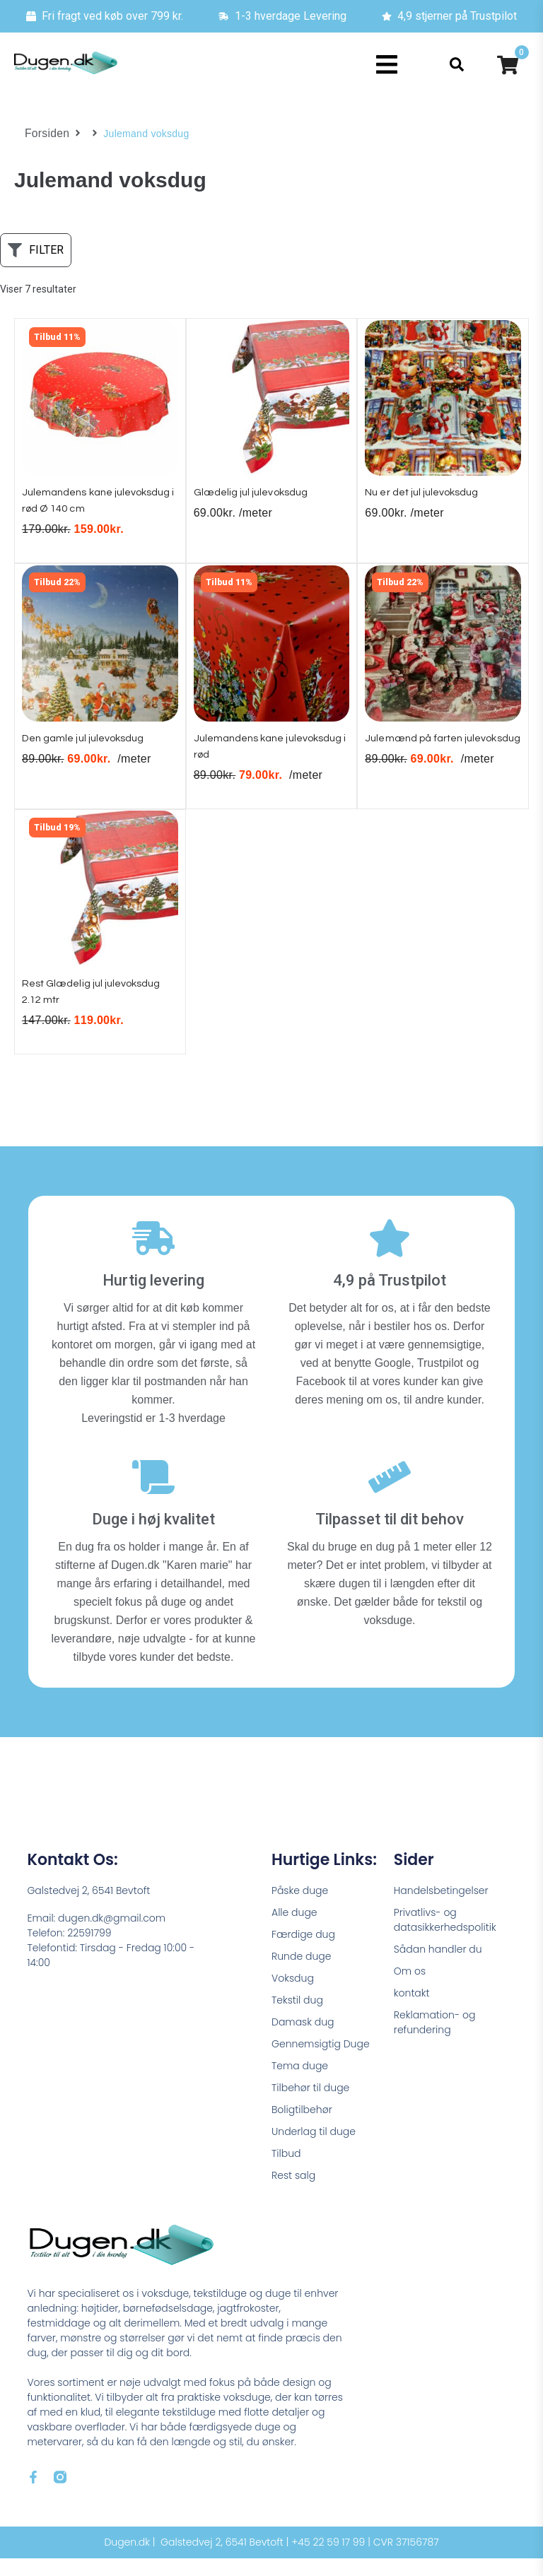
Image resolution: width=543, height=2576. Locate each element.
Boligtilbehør (302, 2127)
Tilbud (286, 2171)
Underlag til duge (314, 2149)
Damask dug (303, 2040)
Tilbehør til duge (310, 2105)
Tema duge (300, 2083)
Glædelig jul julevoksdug (259, 498)
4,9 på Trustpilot (389, 1298)
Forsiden (45, 134)
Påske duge (300, 1908)
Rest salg (293, 2193)
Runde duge (301, 1974)
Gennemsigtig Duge (321, 2061)
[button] (387, 64)
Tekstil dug (297, 2018)
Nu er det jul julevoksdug (430, 498)
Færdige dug (303, 1952)
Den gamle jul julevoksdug (91, 749)
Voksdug (293, 1996)
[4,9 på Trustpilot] (389, 1256)
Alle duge (294, 1930)
